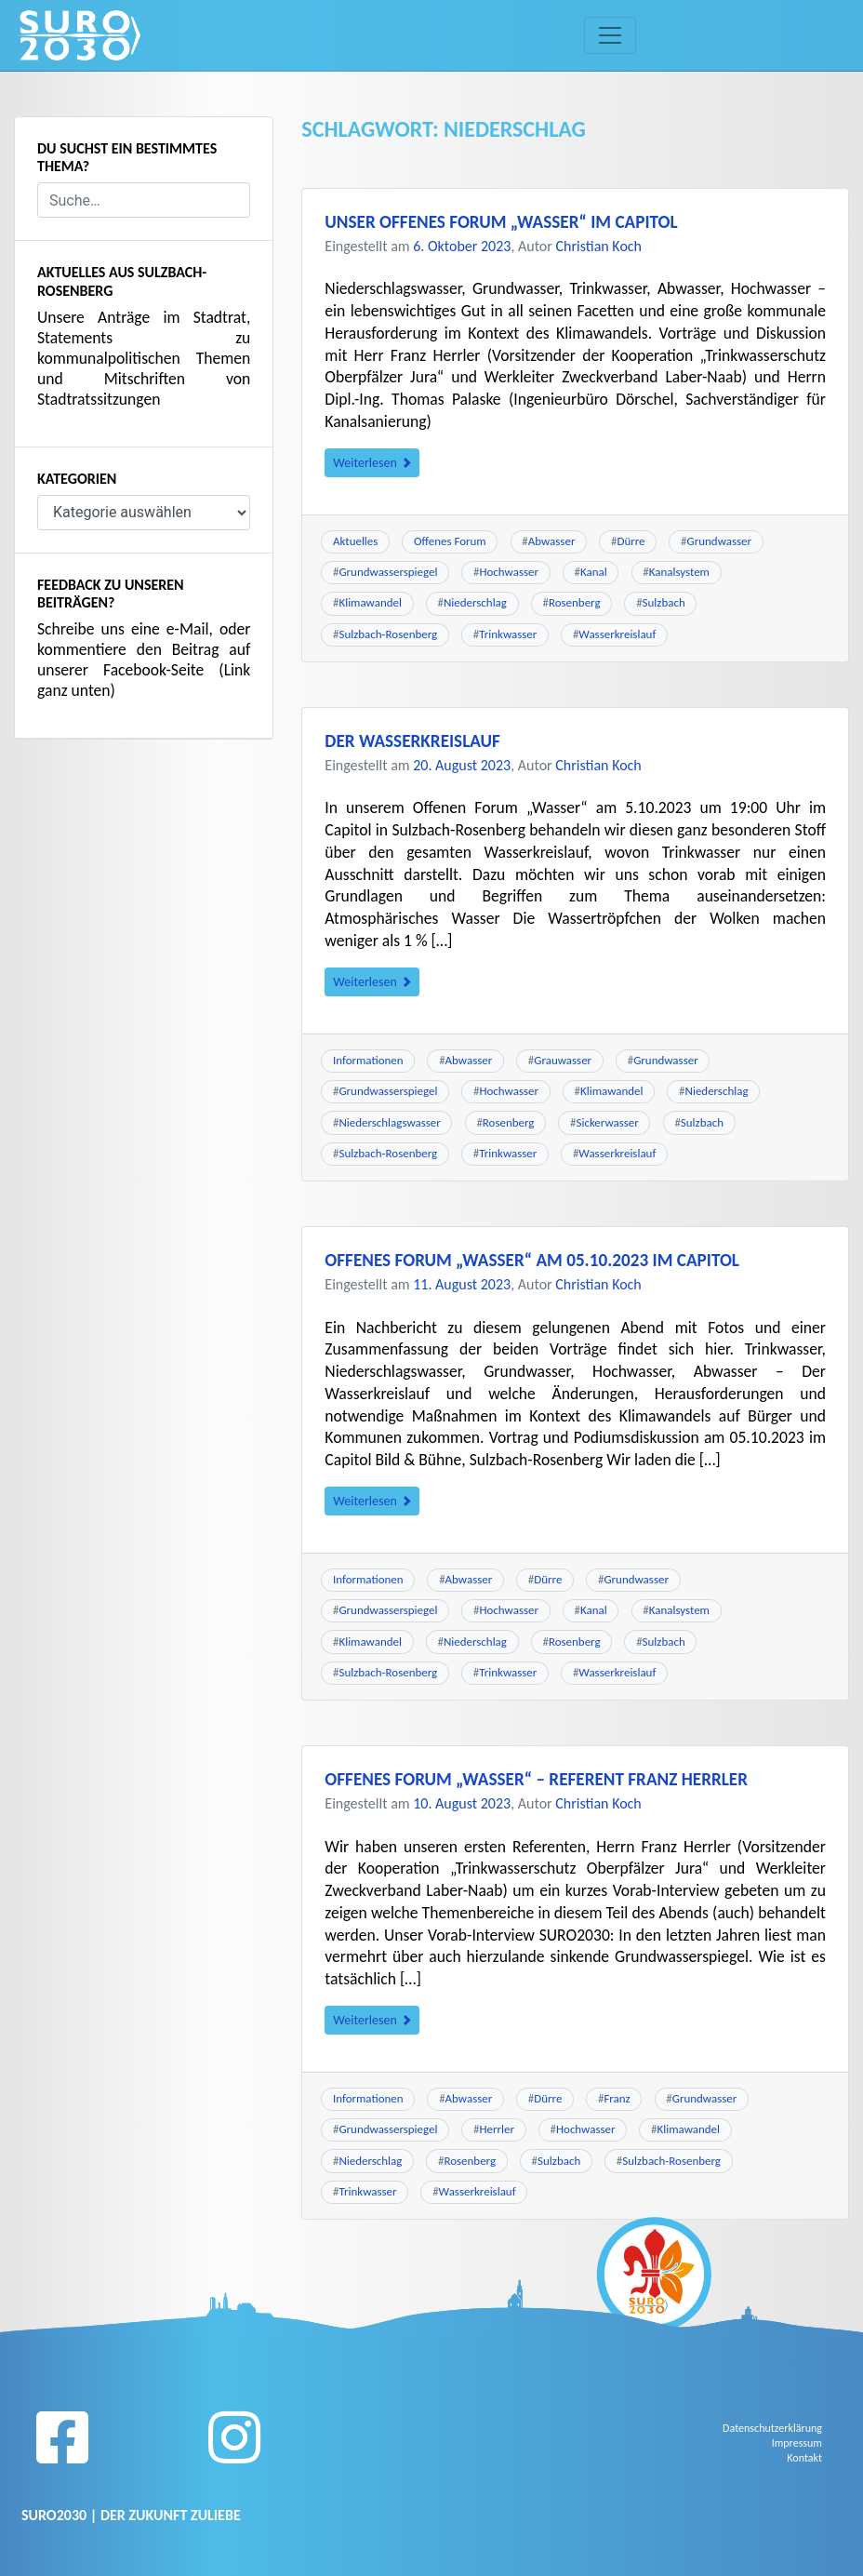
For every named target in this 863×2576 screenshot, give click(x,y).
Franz (617, 2098)
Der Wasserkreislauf (412, 741)
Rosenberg (575, 602)
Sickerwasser (607, 1122)
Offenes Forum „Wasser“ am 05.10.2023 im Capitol (532, 1260)
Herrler (496, 2129)
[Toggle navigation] (610, 35)
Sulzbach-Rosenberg (388, 634)
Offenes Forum (450, 541)
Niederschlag (475, 602)
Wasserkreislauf (617, 634)
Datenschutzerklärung (772, 2428)
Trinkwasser (508, 634)
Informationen (368, 1060)
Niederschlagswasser (389, 1122)
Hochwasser (508, 572)
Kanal (593, 572)
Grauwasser (562, 1060)
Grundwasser (719, 541)
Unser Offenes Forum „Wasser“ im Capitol (501, 222)
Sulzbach (664, 602)
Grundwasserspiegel (388, 572)
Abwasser (552, 541)
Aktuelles (355, 541)
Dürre (630, 541)
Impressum (797, 2442)
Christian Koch (599, 246)
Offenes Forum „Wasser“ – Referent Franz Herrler (536, 1779)
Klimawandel (370, 602)
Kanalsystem (679, 572)
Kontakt (804, 2457)
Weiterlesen (372, 463)
